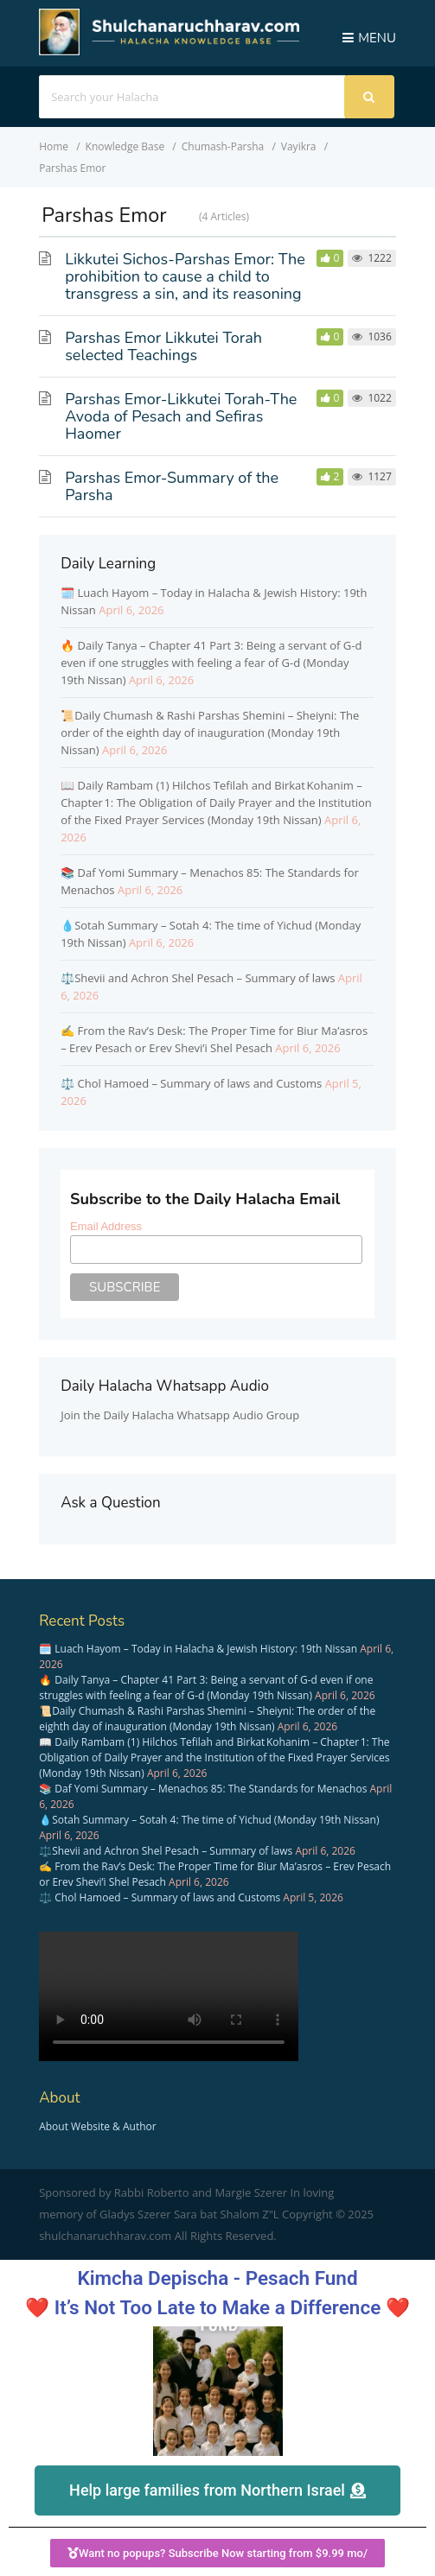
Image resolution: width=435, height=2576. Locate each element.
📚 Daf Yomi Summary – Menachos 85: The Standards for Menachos (203, 1788)
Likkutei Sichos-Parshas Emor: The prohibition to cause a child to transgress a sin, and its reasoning (185, 276)
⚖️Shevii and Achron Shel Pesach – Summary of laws (198, 978)
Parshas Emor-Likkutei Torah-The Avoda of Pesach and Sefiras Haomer (181, 416)
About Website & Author (98, 2126)
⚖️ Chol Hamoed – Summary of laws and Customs (191, 1083)
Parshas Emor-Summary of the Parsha (171, 486)
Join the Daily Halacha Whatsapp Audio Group (180, 1415)
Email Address (106, 1226)
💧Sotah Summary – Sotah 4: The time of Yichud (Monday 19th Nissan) (209, 1819)
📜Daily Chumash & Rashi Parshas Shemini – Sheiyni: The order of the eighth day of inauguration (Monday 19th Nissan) (210, 732)
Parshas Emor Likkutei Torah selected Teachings (163, 346)
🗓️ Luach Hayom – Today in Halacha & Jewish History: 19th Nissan (198, 1648)
